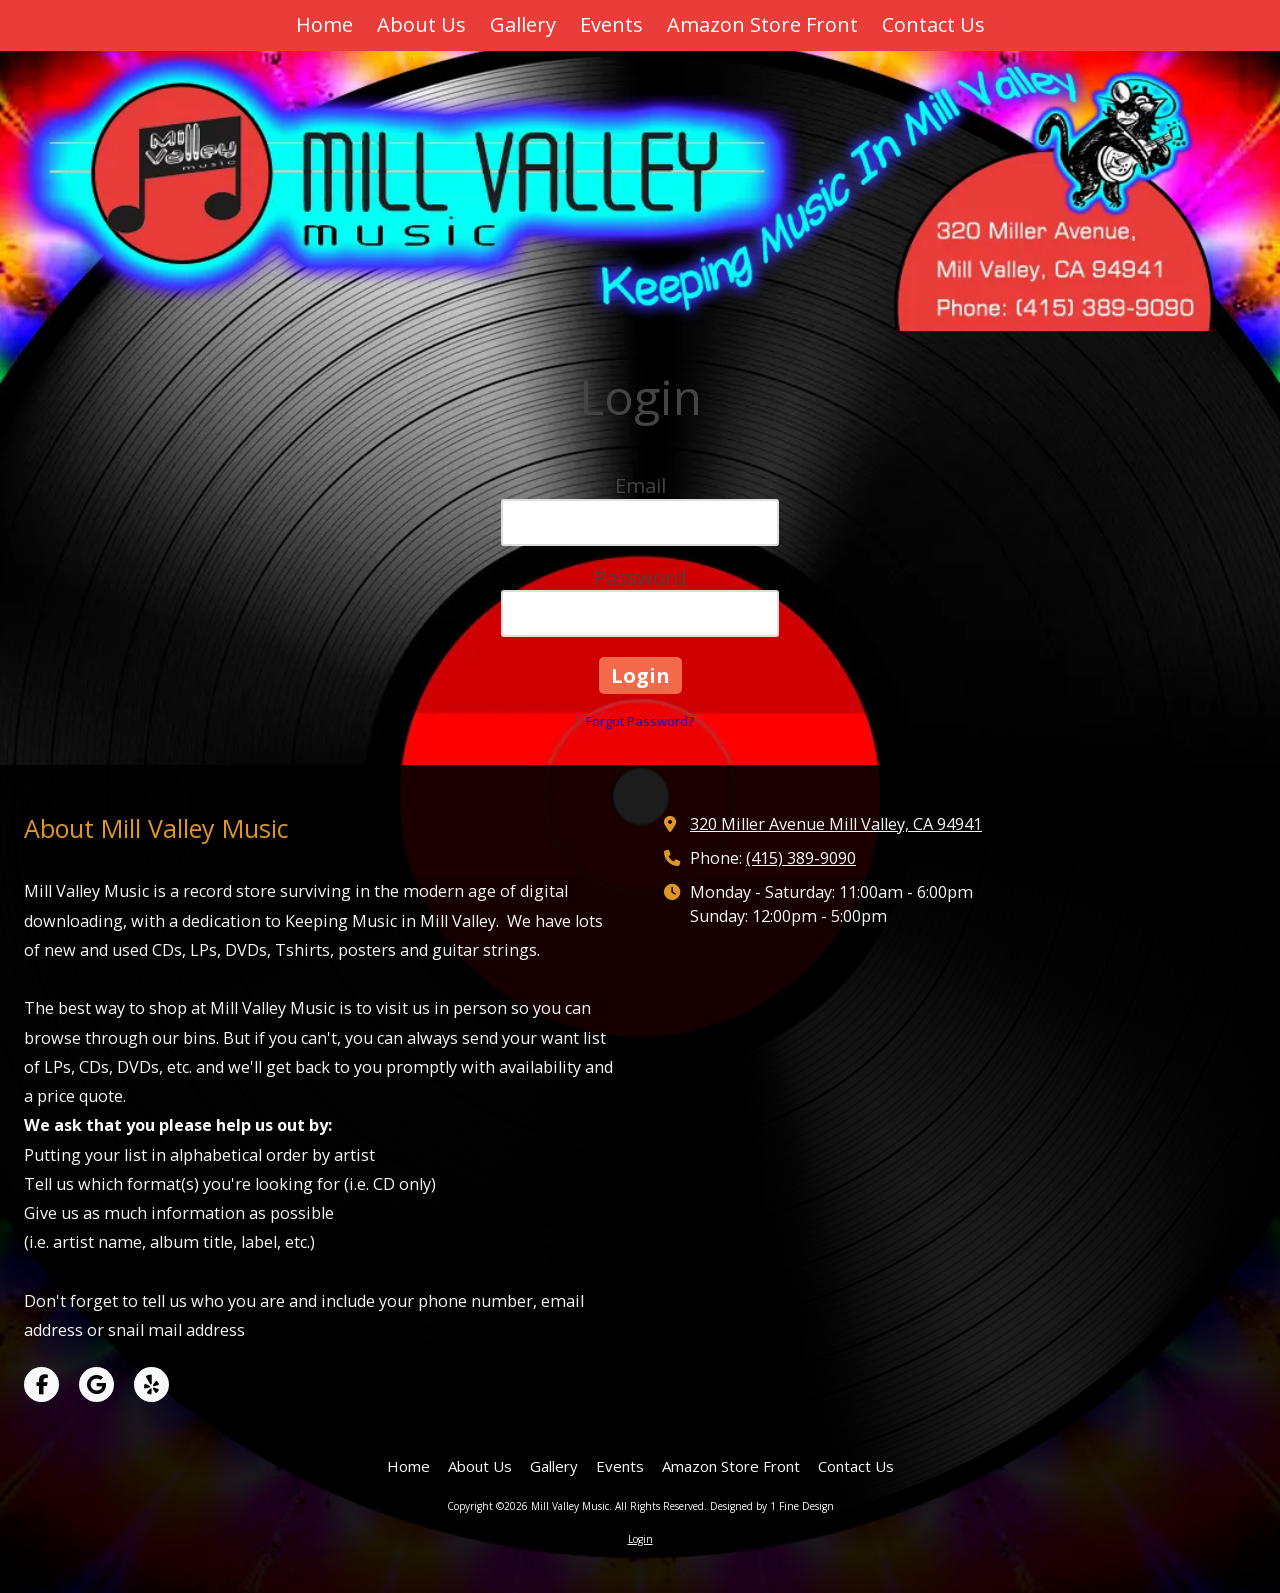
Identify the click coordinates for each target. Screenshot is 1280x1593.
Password (640, 577)
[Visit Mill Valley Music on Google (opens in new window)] (96, 1384)
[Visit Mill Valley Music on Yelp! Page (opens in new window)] (151, 1384)
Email (640, 485)
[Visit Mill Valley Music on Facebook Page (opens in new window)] (41, 1384)
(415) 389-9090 (801, 858)
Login (640, 1539)
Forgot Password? (640, 721)
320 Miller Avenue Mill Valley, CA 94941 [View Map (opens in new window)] (836, 824)
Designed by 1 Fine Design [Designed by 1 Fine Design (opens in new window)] (772, 1506)
